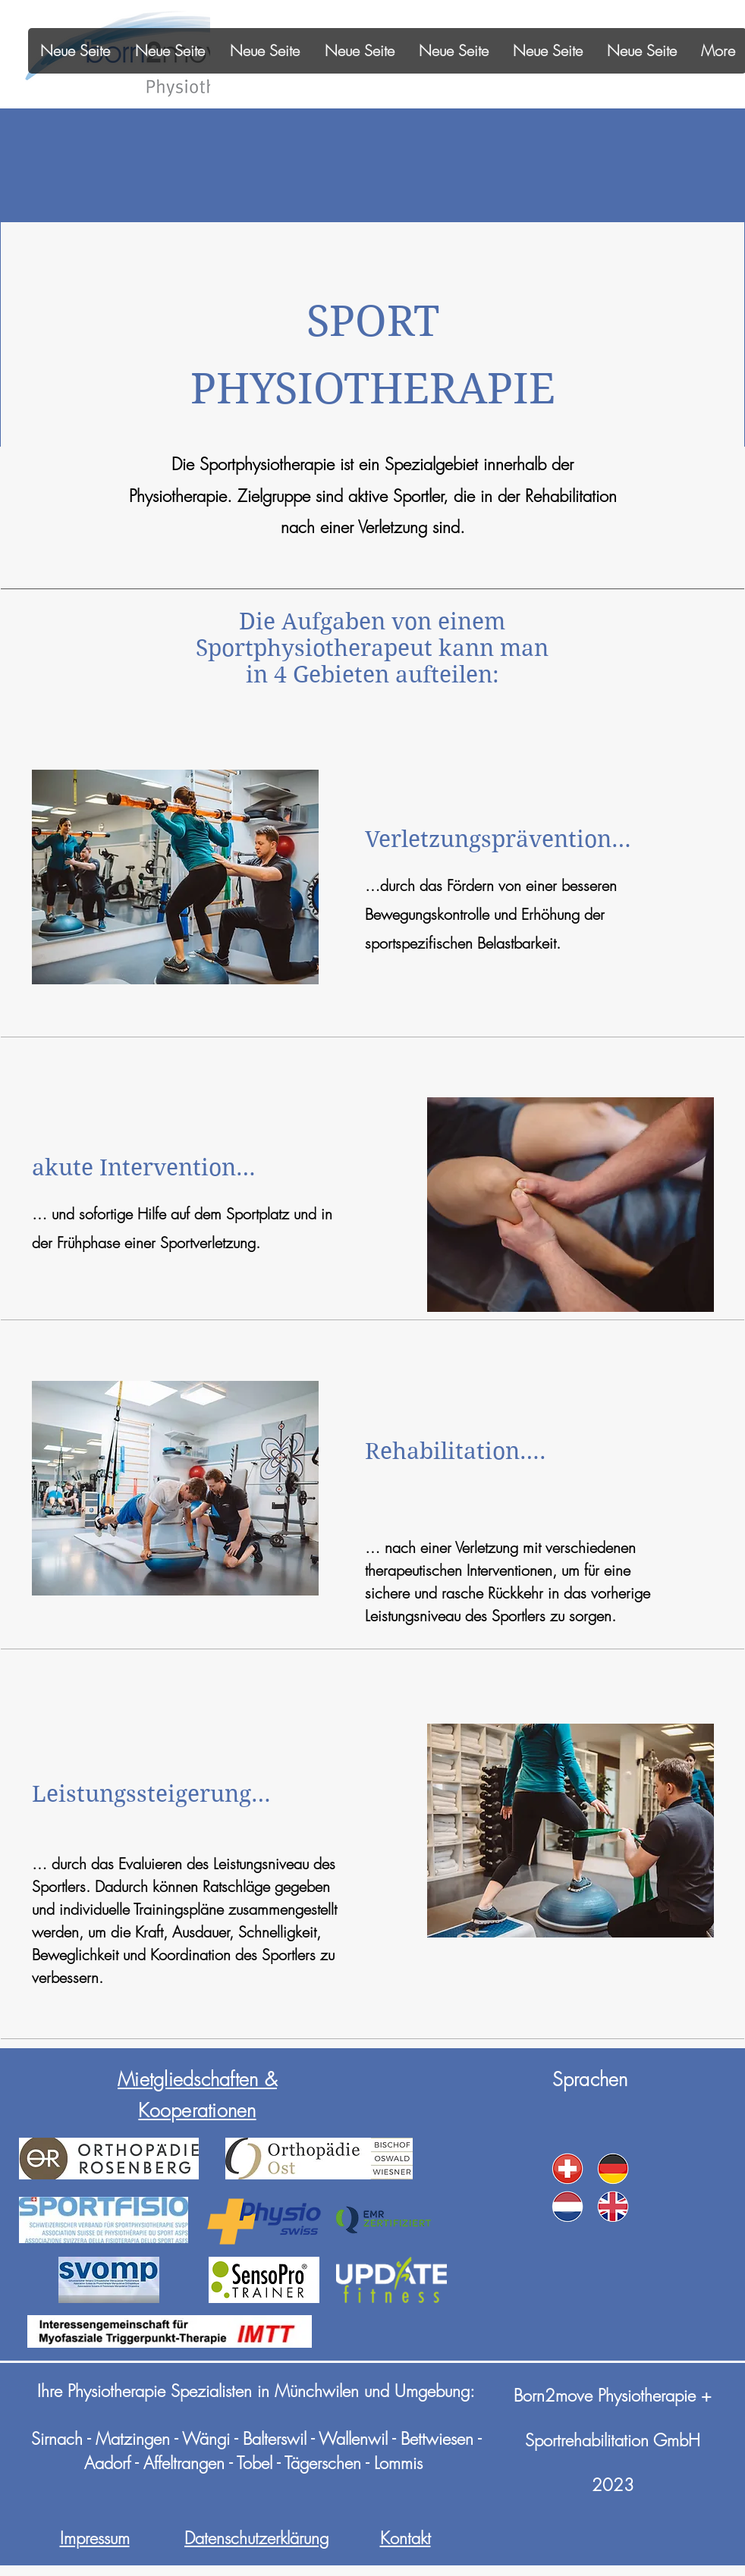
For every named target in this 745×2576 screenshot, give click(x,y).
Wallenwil (353, 2438)
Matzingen (133, 2438)
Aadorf (107, 2463)
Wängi (208, 2438)
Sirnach (57, 2438)
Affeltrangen (184, 2463)
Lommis (398, 2463)
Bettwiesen (437, 2438)
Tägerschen (322, 2463)
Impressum (95, 2538)
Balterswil (274, 2438)
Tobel (254, 2463)
